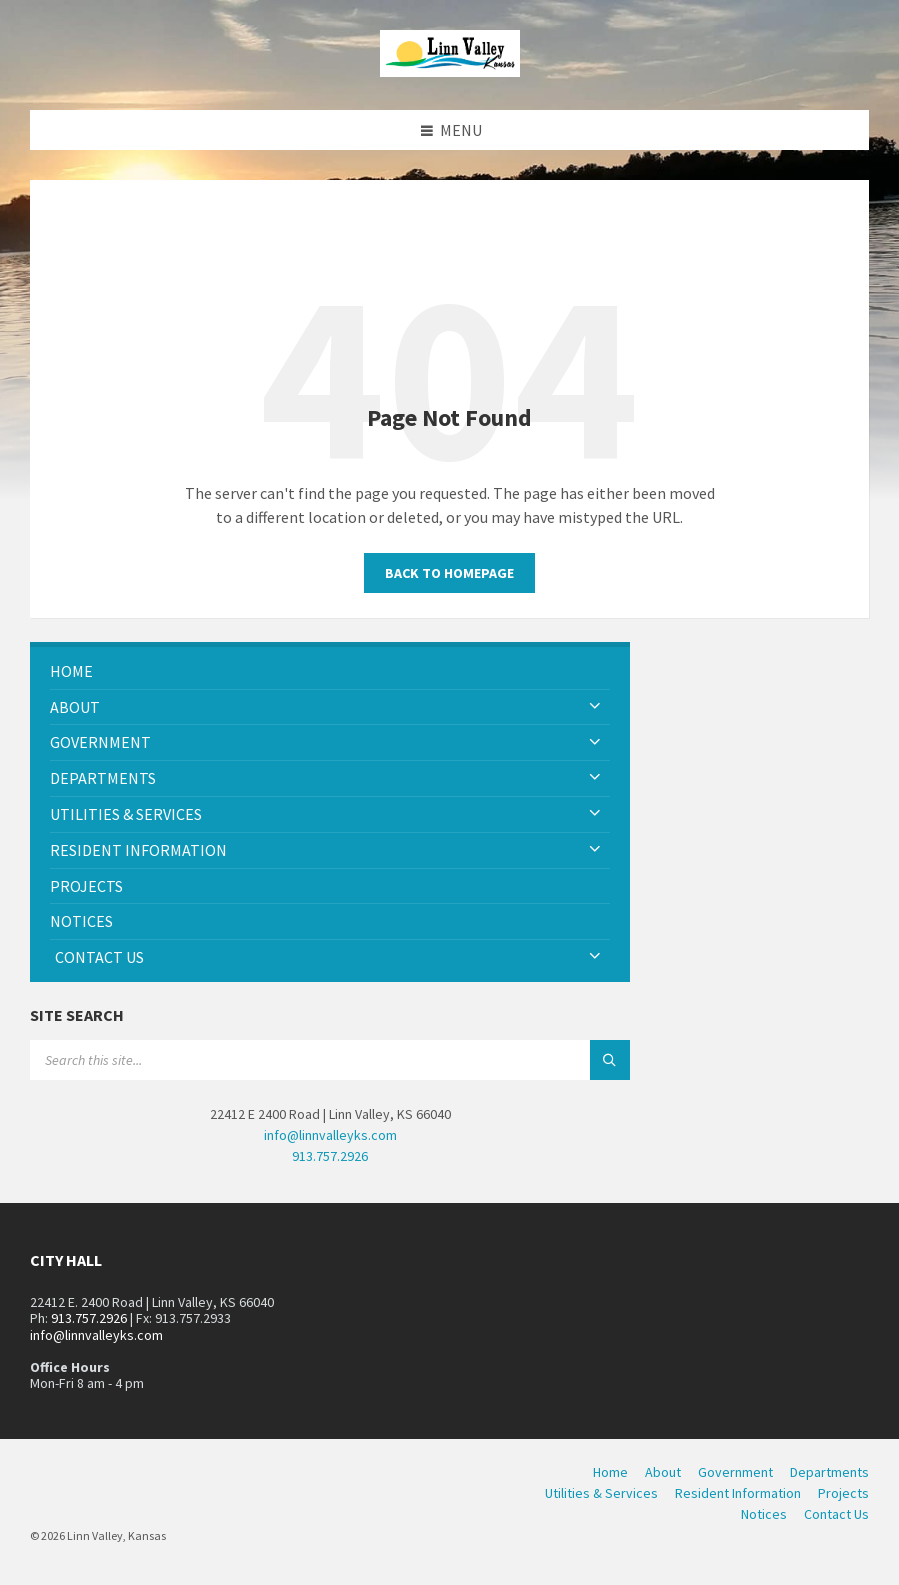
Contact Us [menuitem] (836, 1514)
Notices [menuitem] (764, 1514)
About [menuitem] (663, 1472)
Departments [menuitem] (829, 1472)
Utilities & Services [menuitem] (601, 1493)
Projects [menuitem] (843, 1493)
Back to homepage (449, 573)
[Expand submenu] (595, 707)
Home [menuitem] (610, 1472)
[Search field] (280, 1060)
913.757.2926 (330, 1156)
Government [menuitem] (735, 1472)
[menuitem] (330, 671)
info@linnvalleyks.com (330, 1135)
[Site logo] (450, 71)
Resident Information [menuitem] (738, 1493)
